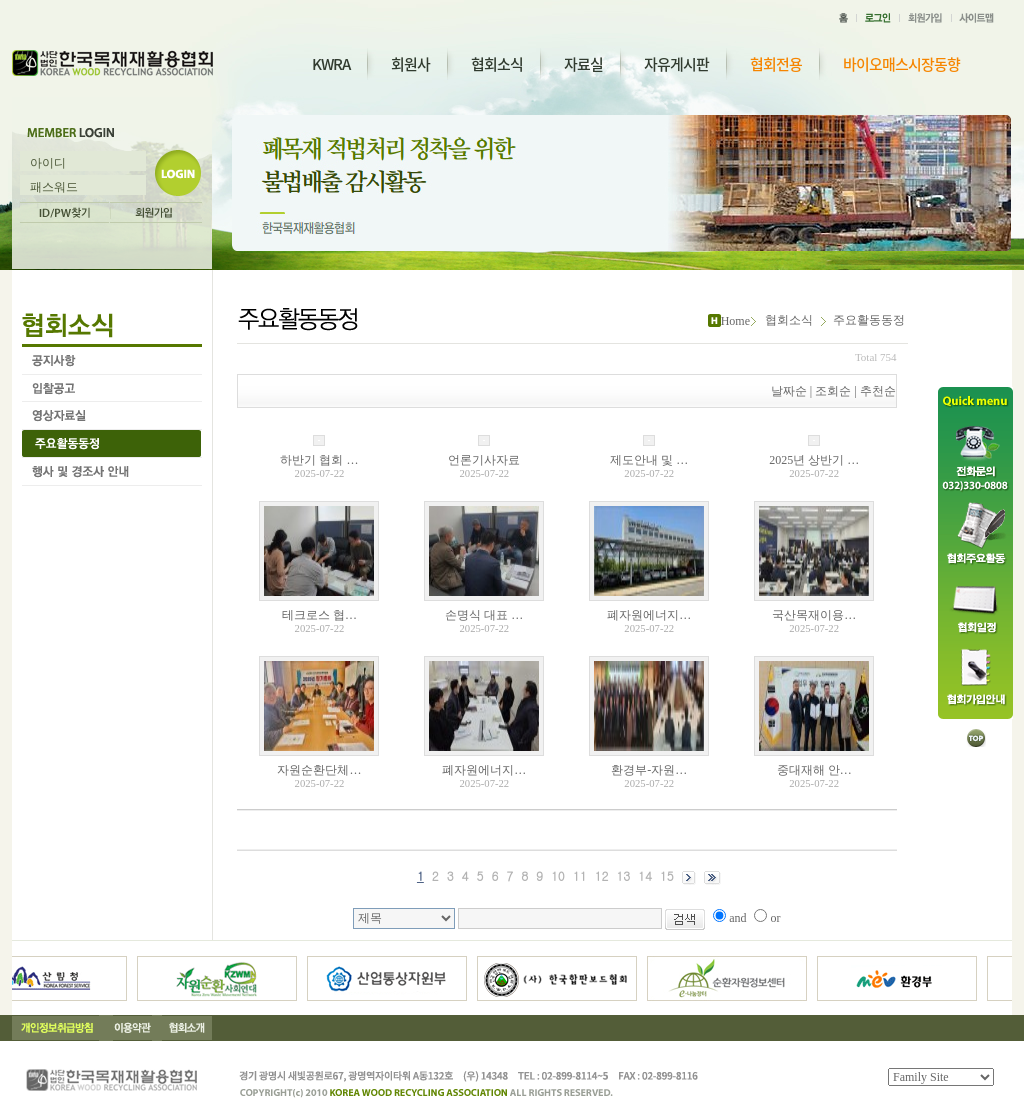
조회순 (833, 391)
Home (735, 321)
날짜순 (789, 391)
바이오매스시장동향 (901, 64)
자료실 (583, 64)
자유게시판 (676, 64)
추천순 (878, 391)
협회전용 (776, 64)
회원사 (410, 64)
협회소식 (497, 64)
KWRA (331, 64)
